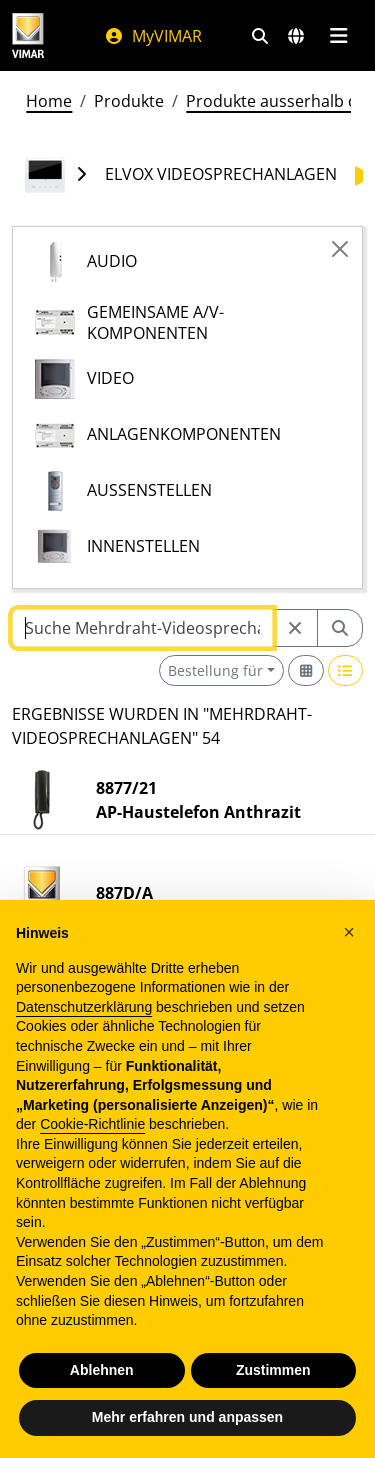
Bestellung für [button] (215, 670)
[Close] (340, 249)
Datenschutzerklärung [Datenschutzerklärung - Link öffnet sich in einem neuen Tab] (84, 1007)
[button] (349, 932)
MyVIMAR (153, 36)
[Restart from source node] (295, 628)
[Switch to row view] (346, 670)
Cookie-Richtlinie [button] (92, 1124)
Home (49, 101)
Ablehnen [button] (102, 1370)
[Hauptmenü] (338, 36)
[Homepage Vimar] (28, 35)
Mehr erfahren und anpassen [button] (187, 1417)
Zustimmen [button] (273, 1370)
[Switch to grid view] (306, 670)
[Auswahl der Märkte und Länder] (296, 36)
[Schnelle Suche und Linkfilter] (260, 36)
